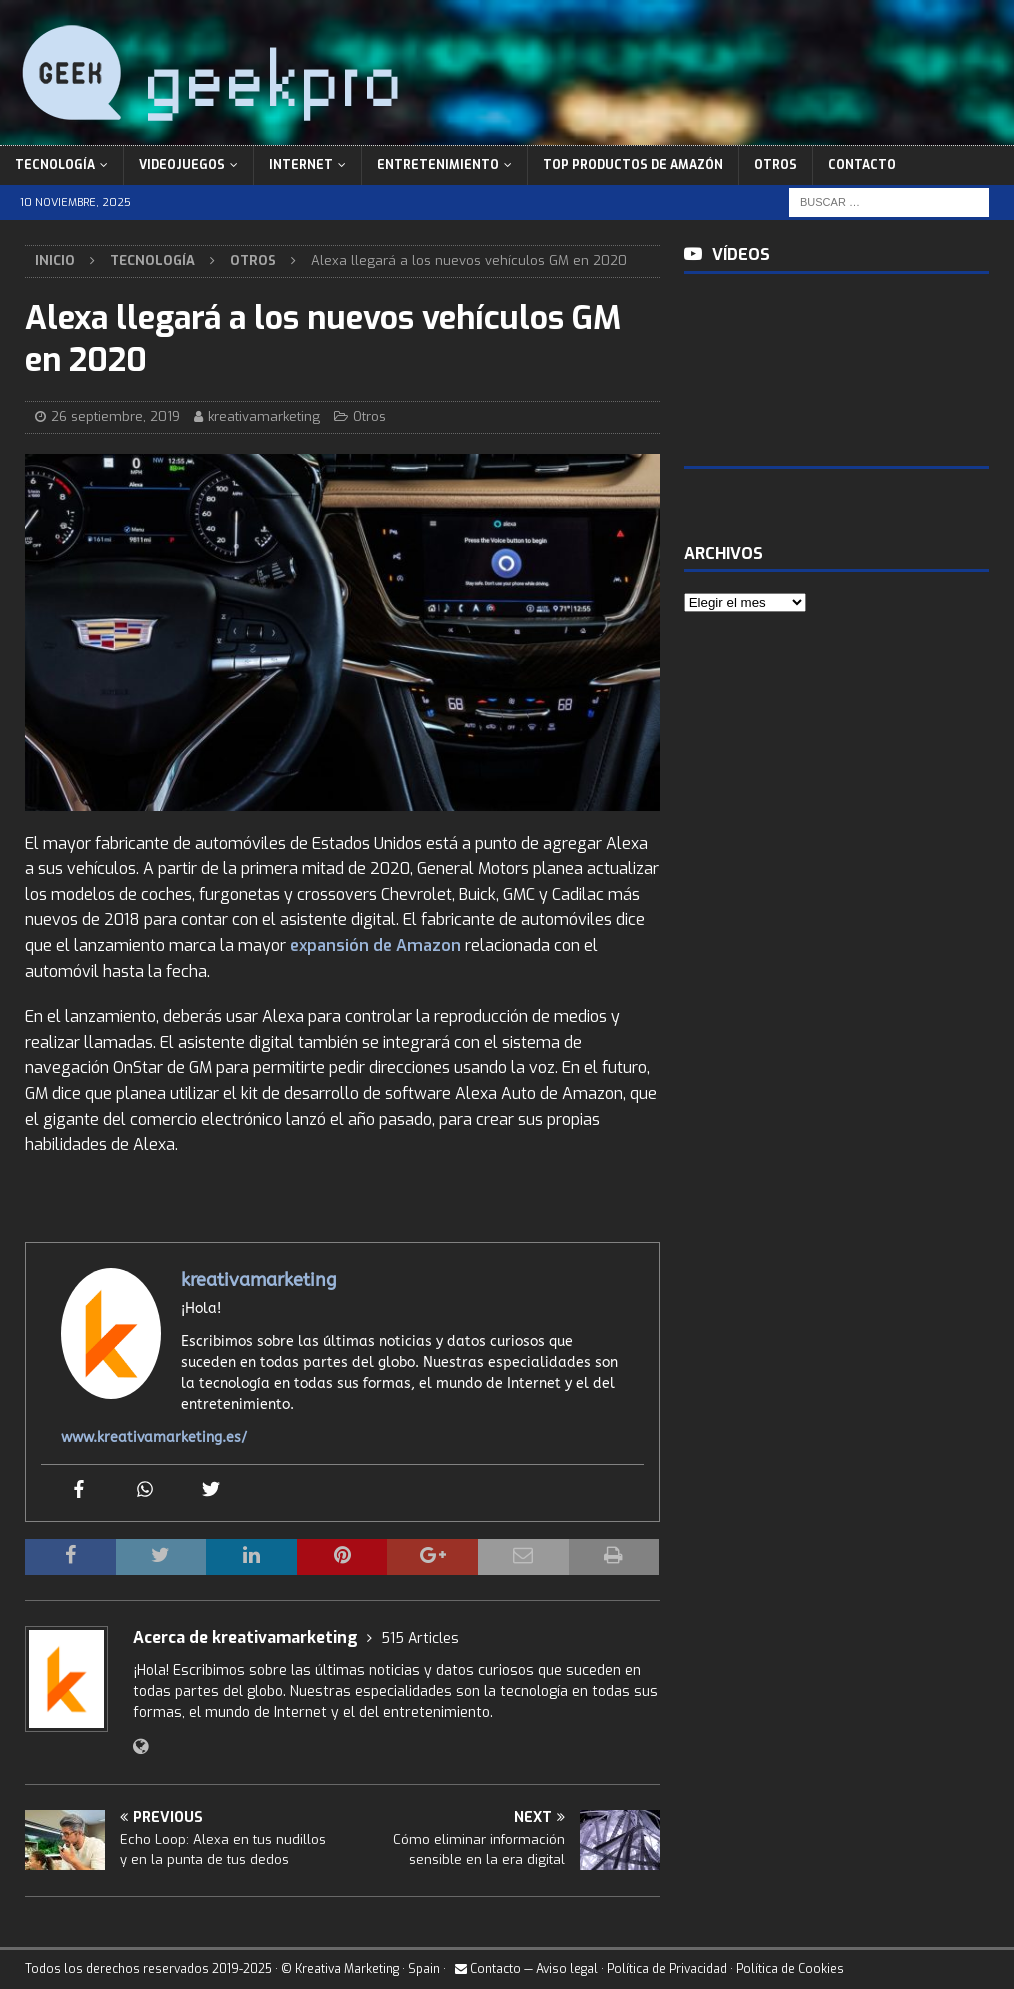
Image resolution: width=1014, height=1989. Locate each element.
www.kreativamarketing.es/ (154, 1437)
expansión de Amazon (375, 945)
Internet (301, 165)
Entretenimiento (438, 165)
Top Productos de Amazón (633, 165)
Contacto (862, 165)
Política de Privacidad (667, 1969)
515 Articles (420, 1638)
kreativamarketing (264, 416)
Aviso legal (567, 1969)
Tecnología (55, 165)
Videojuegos (182, 165)
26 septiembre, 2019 (115, 416)
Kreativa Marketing (347, 1969)
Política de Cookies (790, 1969)
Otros (775, 165)
